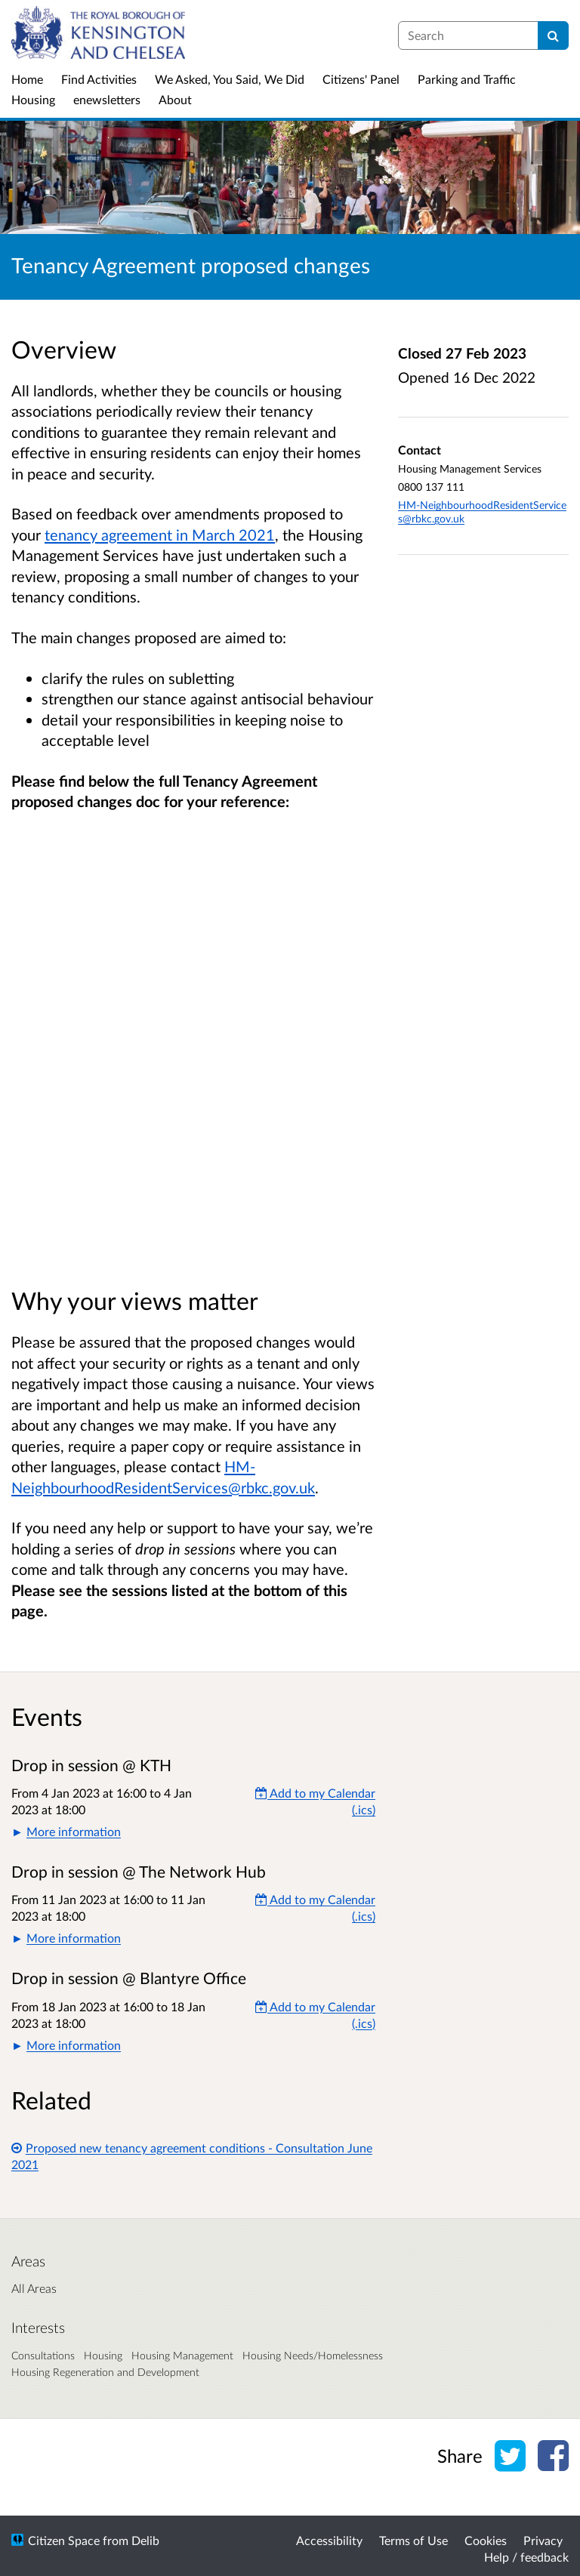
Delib (145, 2540)
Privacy (543, 2540)
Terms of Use (413, 2540)
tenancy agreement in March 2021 (160, 534)
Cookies (485, 2540)
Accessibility (329, 2540)
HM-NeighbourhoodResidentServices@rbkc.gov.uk (482, 511)
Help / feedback (526, 2557)
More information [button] (73, 1831)
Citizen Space (64, 2540)
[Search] (553, 35)
